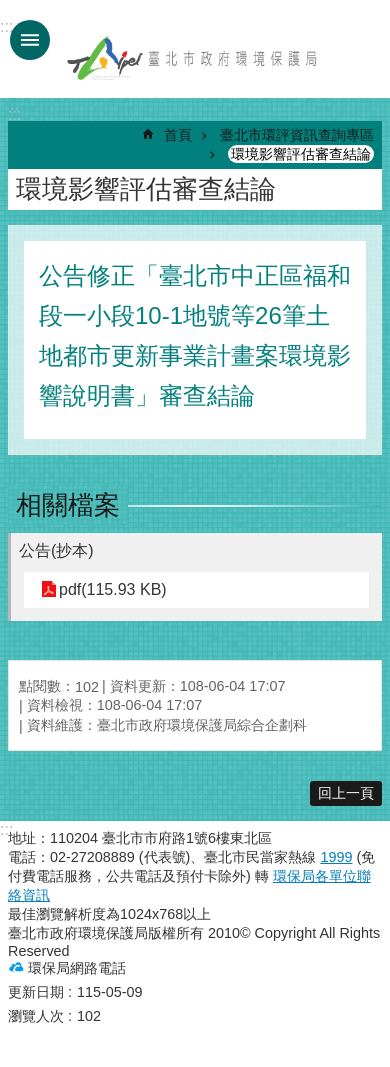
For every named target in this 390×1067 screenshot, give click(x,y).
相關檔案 (68, 505)
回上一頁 (346, 793)
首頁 (178, 135)
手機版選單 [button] (30, 40)
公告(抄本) (56, 550)
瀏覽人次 (36, 1016)
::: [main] (14, 114)
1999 (336, 857)
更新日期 (36, 992)
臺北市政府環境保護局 (193, 58)
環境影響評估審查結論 (301, 154)
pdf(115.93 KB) (113, 589)
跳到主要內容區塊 (10, 10)
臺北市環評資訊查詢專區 (297, 135)
